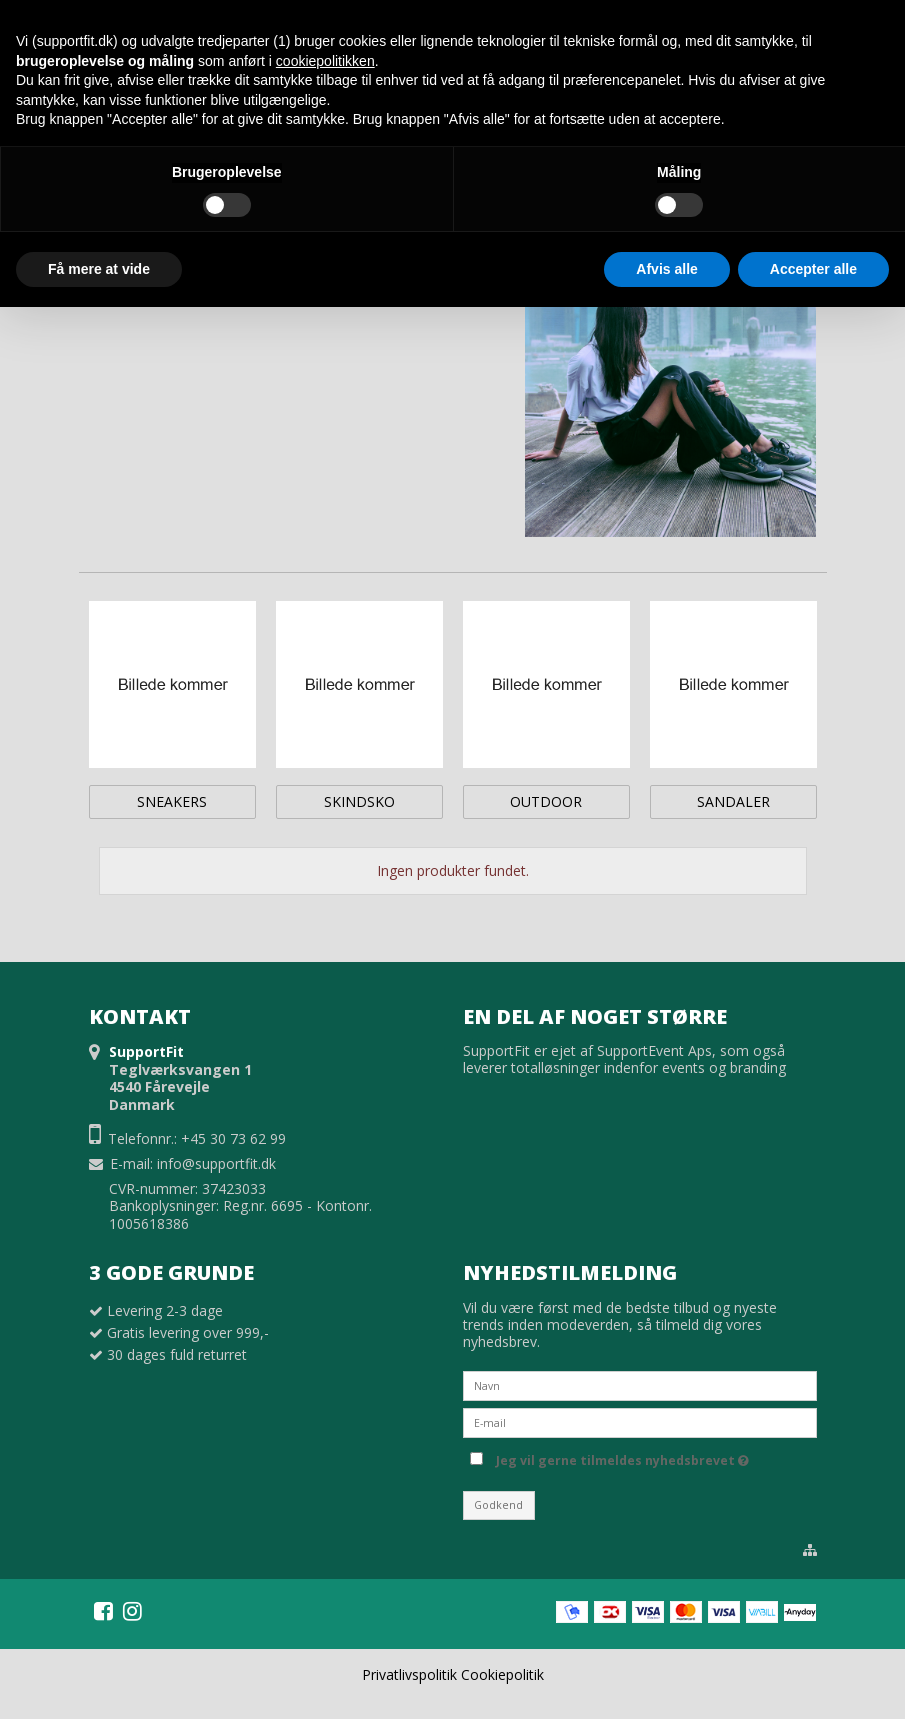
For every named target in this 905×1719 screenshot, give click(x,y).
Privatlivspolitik (409, 1674)
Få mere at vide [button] (99, 269)
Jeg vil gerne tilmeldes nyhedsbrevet (622, 1457)
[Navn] (640, 1384)
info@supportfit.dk (216, 1163)
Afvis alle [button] (666, 269)
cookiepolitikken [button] (325, 61)
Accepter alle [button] (813, 269)
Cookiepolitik (502, 1674)
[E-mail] (640, 1421)
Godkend (498, 1505)
